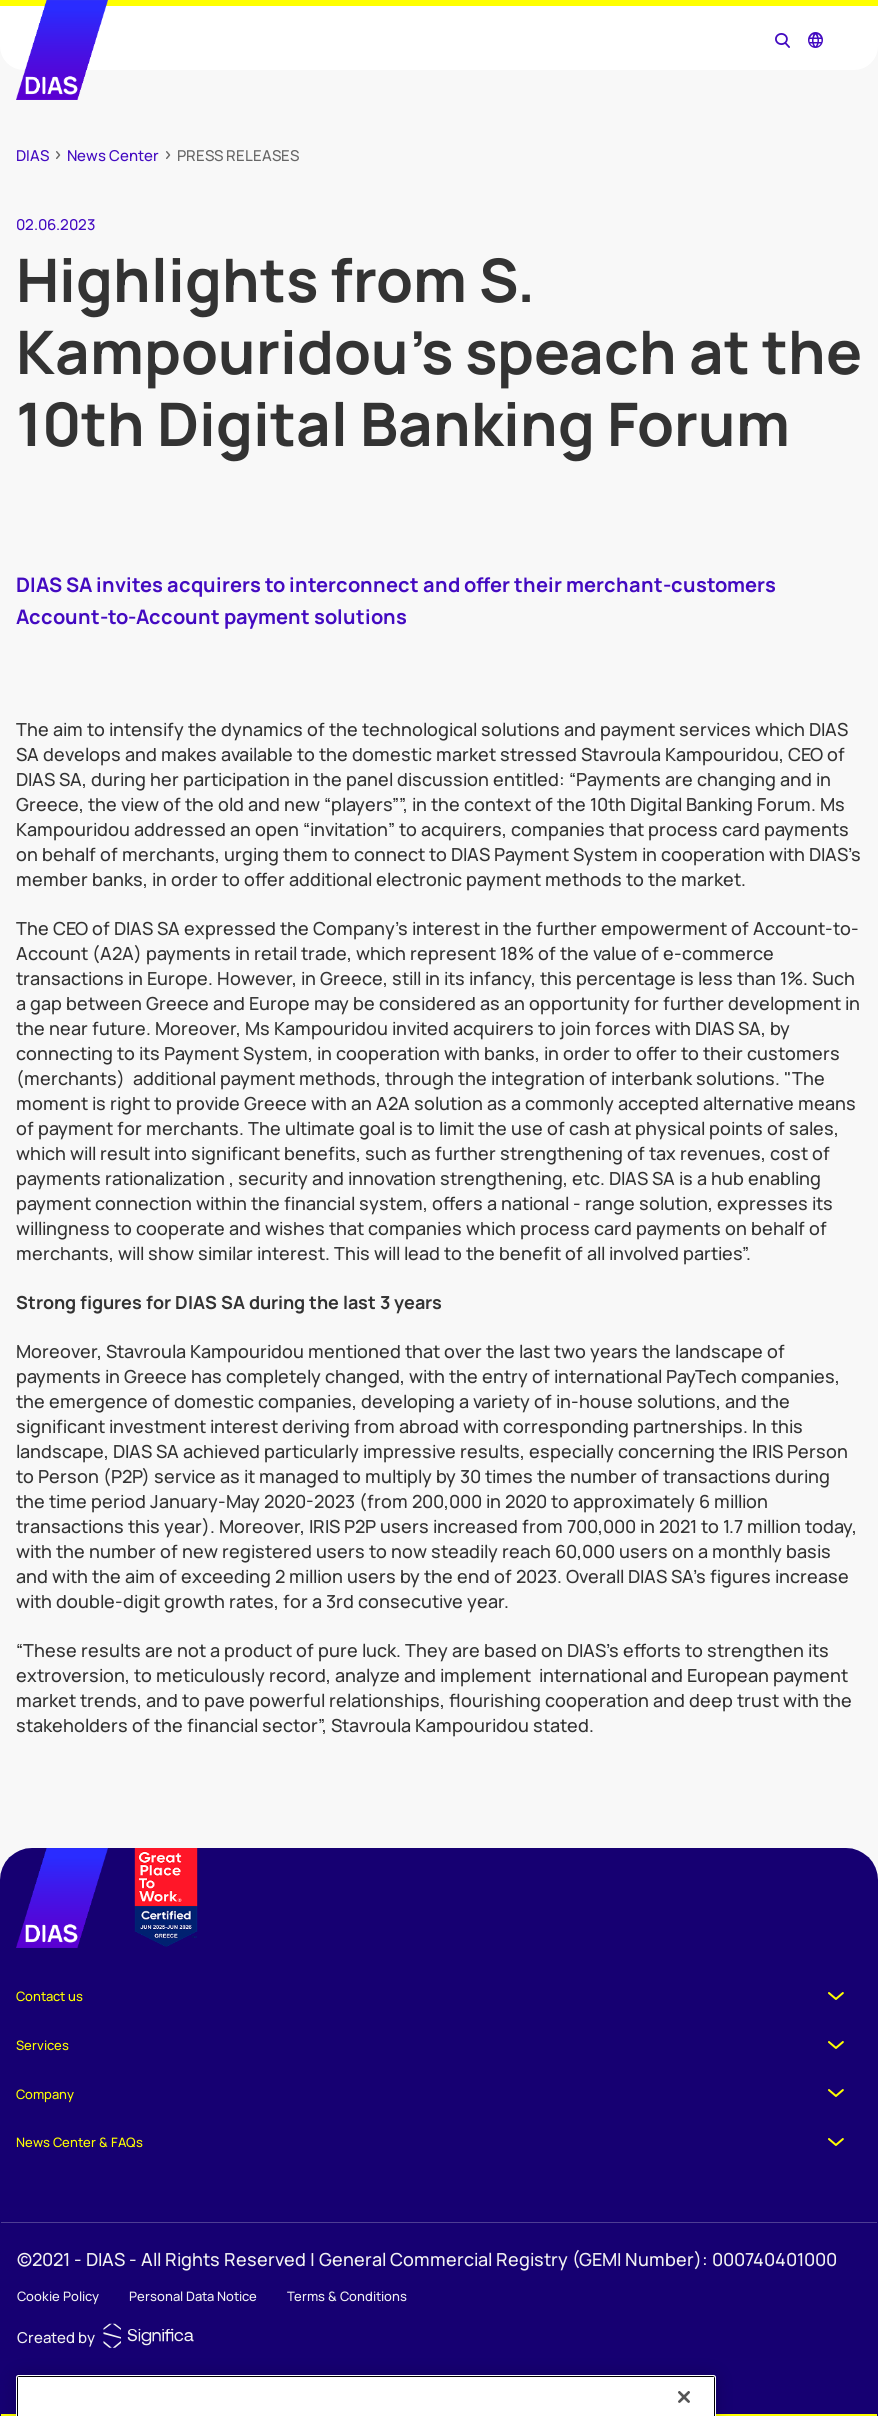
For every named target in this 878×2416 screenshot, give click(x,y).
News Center (113, 155)
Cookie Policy (58, 2296)
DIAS (32, 155)
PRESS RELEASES (238, 155)
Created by (56, 2337)
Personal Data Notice (193, 2296)
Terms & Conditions (347, 2296)
